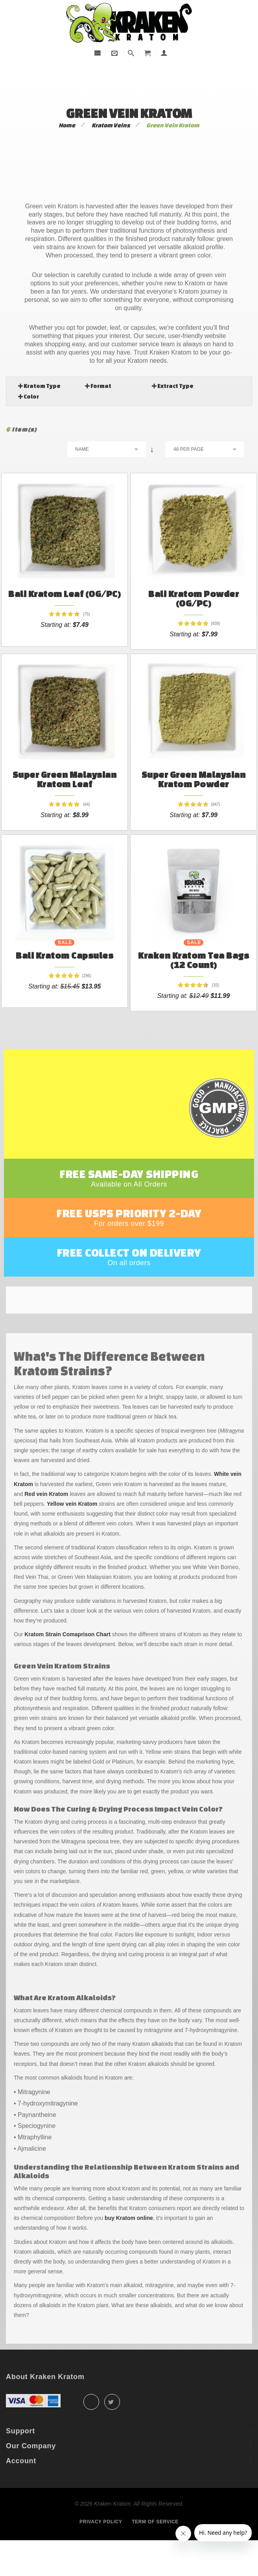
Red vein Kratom (46, 1526)
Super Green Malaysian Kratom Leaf (65, 787)
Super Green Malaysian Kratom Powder (194, 787)
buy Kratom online (129, 2250)
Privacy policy (100, 2553)
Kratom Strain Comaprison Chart (67, 1666)
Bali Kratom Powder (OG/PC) (193, 598)
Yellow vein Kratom (72, 1535)
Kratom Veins (111, 125)
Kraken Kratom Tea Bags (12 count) (193, 975)
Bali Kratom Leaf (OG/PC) (64, 594)
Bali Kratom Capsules (64, 971)
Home (67, 125)
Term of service (155, 2553)
